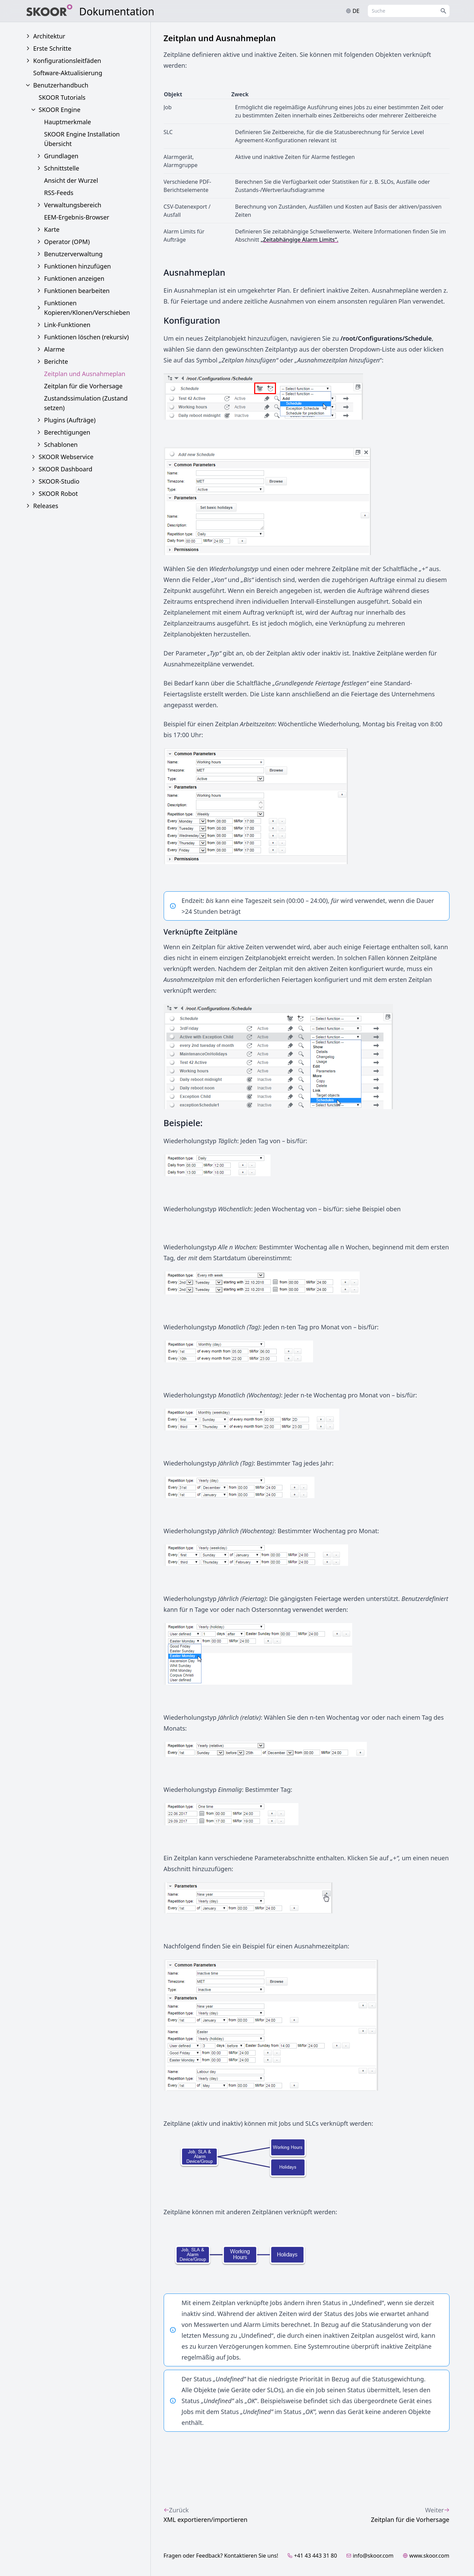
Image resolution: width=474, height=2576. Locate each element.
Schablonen (61, 444)
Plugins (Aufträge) (70, 420)
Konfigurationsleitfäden (67, 60)
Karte (52, 229)
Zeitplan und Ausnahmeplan (85, 374)
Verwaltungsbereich (72, 205)
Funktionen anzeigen (74, 278)
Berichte (56, 361)
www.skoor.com (426, 2555)
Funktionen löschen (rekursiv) (86, 337)
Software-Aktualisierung (67, 73)
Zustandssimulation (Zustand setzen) (86, 403)
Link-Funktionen (67, 325)
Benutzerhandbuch (60, 85)
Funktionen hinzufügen (77, 266)
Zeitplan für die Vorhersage (83, 386)
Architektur (49, 36)
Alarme (54, 349)
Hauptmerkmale (67, 122)
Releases (46, 506)
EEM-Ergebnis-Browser (77, 217)
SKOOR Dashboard (66, 469)
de (353, 11)
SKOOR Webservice (66, 457)
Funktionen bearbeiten (77, 291)
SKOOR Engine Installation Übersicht (82, 139)
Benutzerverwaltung (73, 254)
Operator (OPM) (67, 242)
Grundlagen (61, 156)
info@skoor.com (370, 2555)
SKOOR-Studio (59, 481)
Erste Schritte (52, 48)
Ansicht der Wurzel (71, 180)
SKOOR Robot (58, 493)
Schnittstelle (61, 168)
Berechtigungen (67, 432)
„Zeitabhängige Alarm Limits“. (300, 239)
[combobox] (409, 11)
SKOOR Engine (60, 110)
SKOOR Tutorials (62, 97)
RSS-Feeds (58, 193)
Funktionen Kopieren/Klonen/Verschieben (87, 308)
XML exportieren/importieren (206, 2514)
